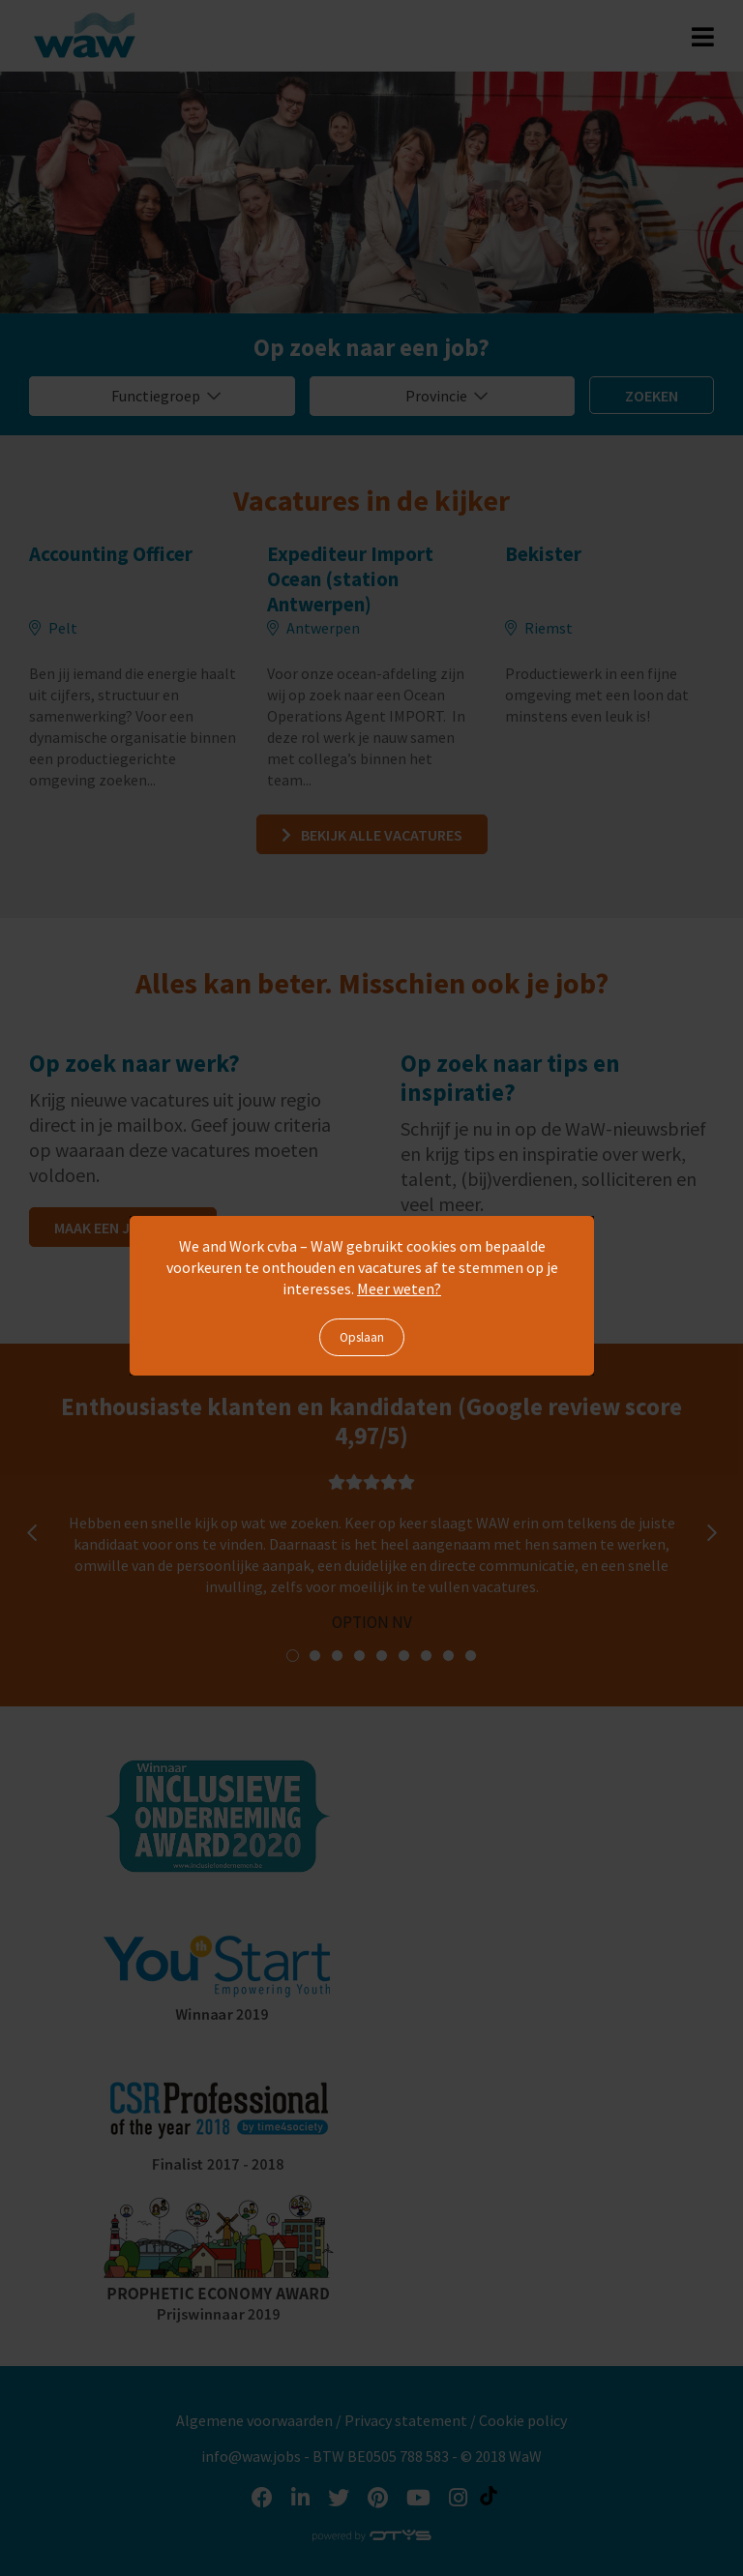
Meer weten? (399, 1288)
